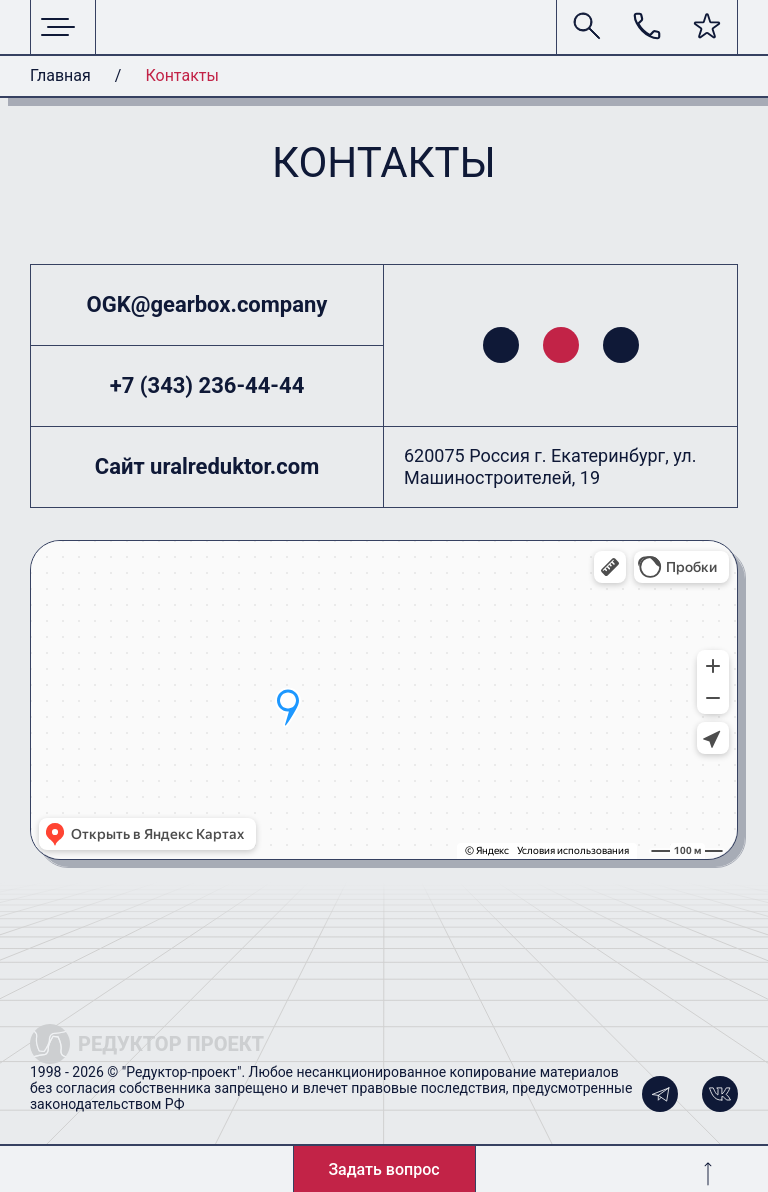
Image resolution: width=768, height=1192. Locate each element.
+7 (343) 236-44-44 (207, 385)
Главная (60, 75)
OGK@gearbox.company (207, 304)
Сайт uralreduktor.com (207, 466)
